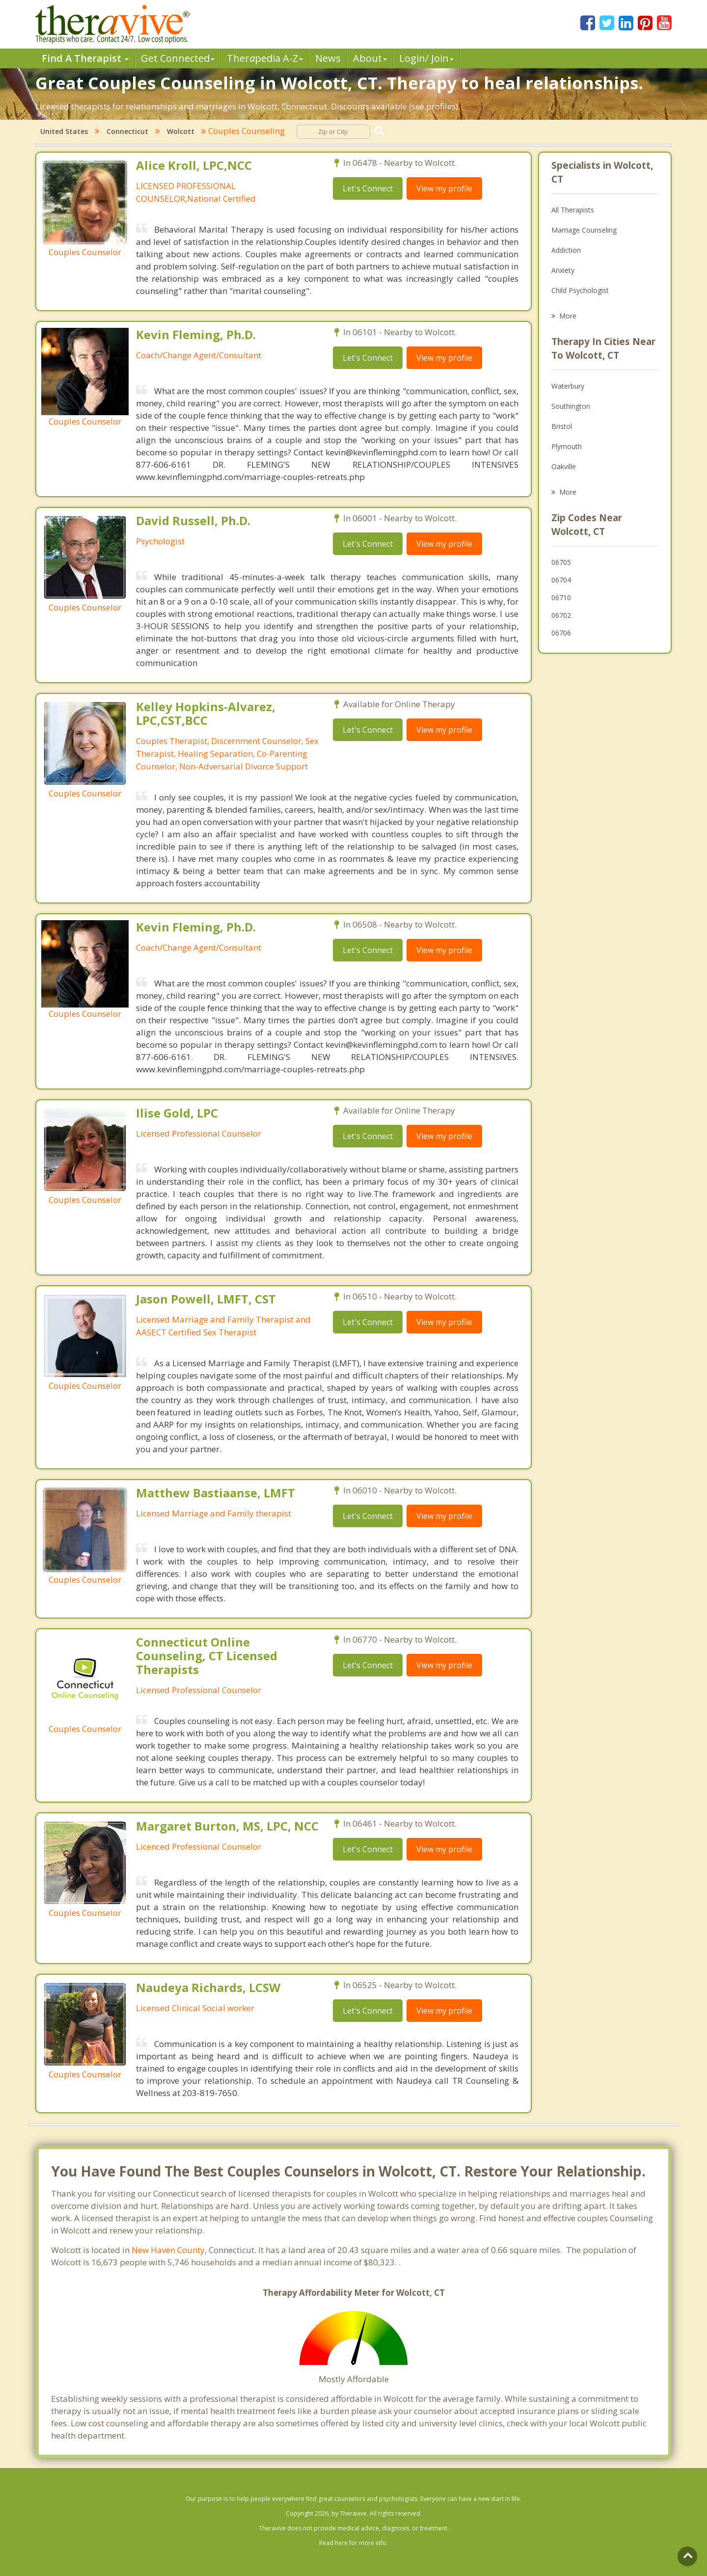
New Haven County (168, 2250)
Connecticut (127, 131)
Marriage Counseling (584, 230)
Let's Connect (368, 188)
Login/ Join (426, 58)
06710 (561, 597)
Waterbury (567, 386)
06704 (561, 579)
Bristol (561, 426)
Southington (570, 406)
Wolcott (180, 131)
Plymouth (566, 446)
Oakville (563, 466)
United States (64, 131)
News (328, 58)
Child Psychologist (580, 290)
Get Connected (178, 58)
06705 (561, 562)
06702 (561, 615)
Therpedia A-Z (265, 58)
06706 (561, 632)
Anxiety (562, 270)
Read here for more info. (353, 2543)
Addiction (566, 250)
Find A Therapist (85, 58)
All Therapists (572, 209)
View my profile (444, 188)
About (370, 58)
